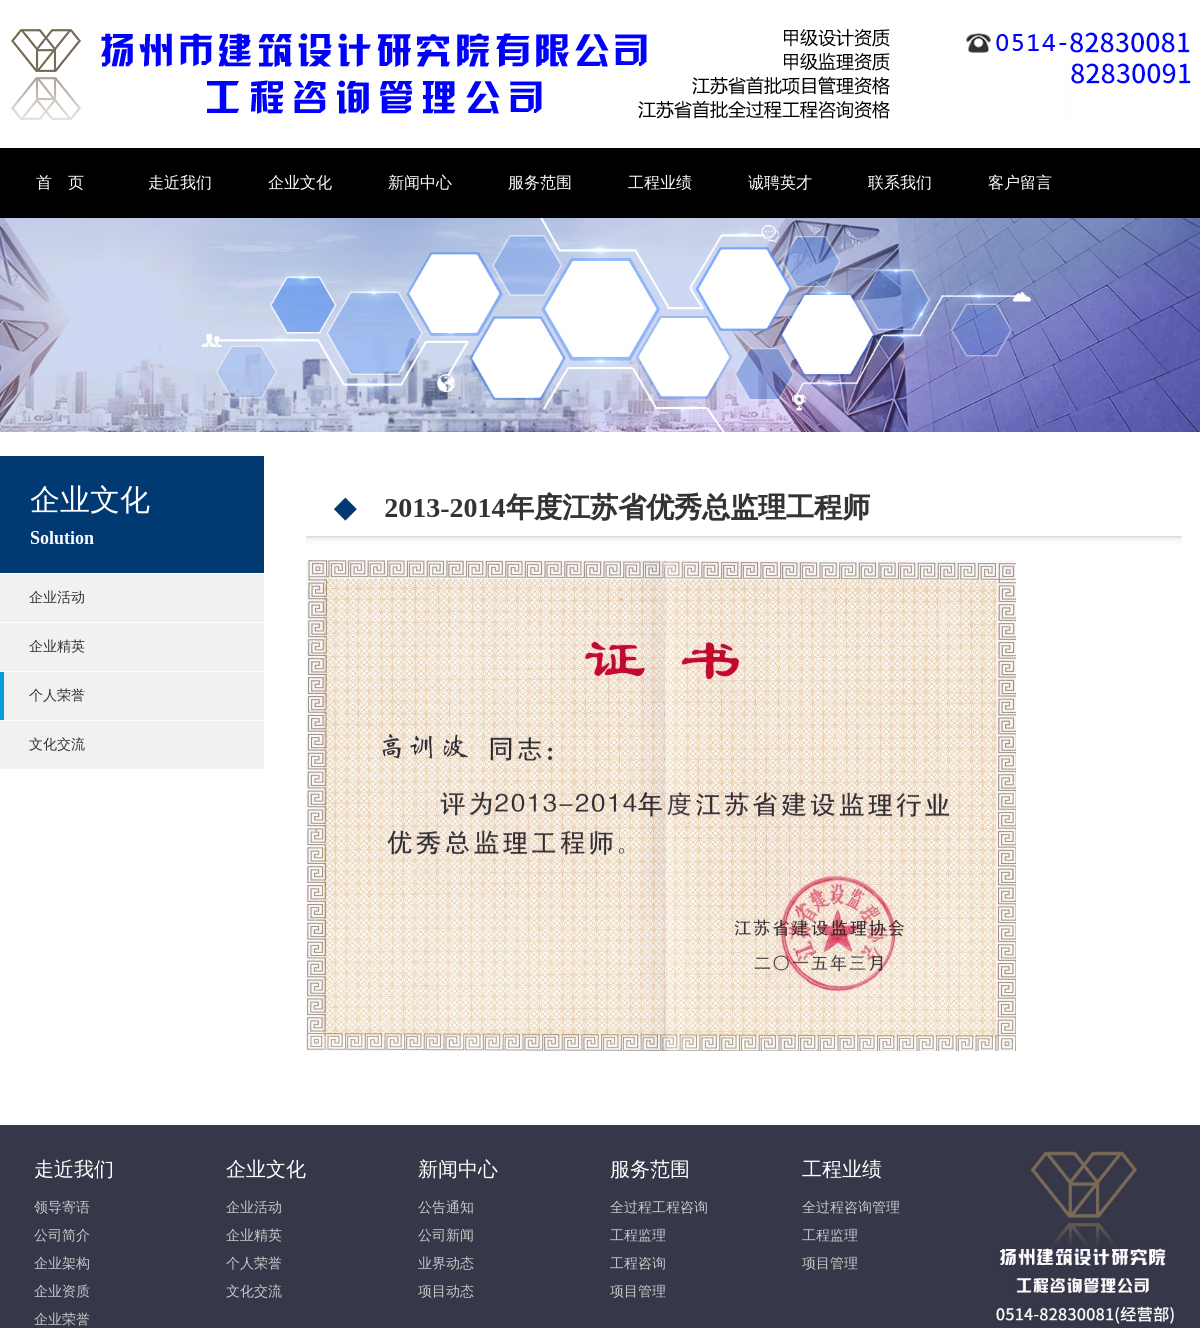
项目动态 (446, 1291)
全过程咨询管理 (851, 1207)
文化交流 (57, 744)
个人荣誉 (57, 695)
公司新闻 (446, 1235)
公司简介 (62, 1235)
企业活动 (57, 597)
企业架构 (62, 1263)
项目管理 (638, 1291)
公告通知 (446, 1207)
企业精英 (57, 646)
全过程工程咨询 (659, 1207)
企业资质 (62, 1291)
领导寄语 (62, 1207)
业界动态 (446, 1263)
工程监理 (638, 1235)
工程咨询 (638, 1263)
